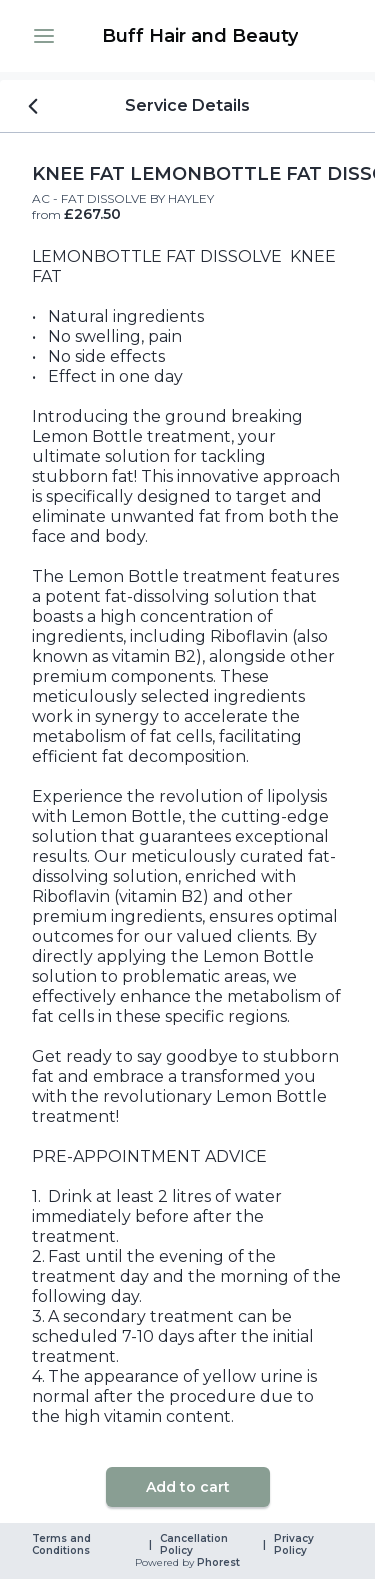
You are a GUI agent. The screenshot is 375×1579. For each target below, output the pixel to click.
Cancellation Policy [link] (195, 1545)
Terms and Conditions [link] (63, 1545)
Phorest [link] (217, 1563)
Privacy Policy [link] (295, 1545)
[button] (44, 36)
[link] (199, 36)
